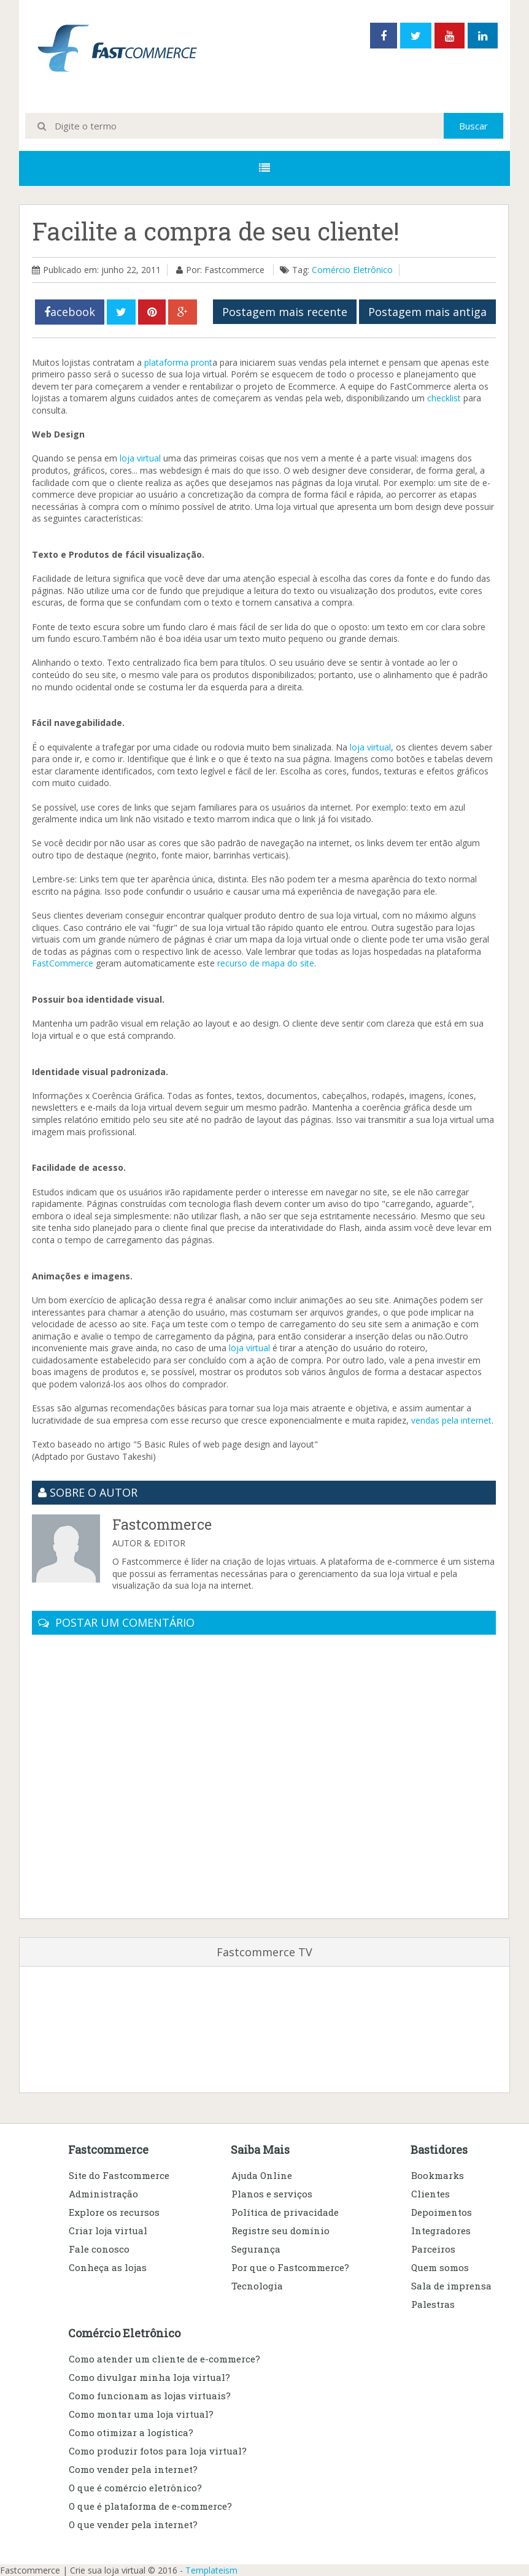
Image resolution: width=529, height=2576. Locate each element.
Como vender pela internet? (133, 2469)
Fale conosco (99, 2249)
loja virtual (140, 458)
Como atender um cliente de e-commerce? (164, 2359)
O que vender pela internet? (133, 2524)
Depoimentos (441, 2212)
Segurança (255, 2249)
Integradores (441, 2230)
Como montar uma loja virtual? (141, 2414)
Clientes (430, 2194)
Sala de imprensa (451, 2286)
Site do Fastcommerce (119, 2175)
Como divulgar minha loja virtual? (149, 2377)
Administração (103, 2194)
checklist (444, 398)
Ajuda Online (261, 2175)
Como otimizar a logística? (131, 2432)
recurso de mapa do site (265, 963)
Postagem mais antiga (427, 311)
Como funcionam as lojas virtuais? (150, 2395)
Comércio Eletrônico (352, 270)
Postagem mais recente (284, 311)
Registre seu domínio (280, 2230)
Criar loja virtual (108, 2230)
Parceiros (433, 2249)
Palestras (433, 2304)
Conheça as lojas (108, 2267)
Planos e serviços (271, 2194)
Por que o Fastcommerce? (290, 2267)
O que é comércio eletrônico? (135, 2488)
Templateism (211, 2570)
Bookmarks (437, 2175)
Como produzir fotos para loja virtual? (158, 2451)
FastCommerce (62, 963)
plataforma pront (178, 362)
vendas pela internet (451, 1420)
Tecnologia (257, 2286)
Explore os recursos (114, 2212)
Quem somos (440, 2267)
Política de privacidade (285, 2212)
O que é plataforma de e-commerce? (150, 2506)
